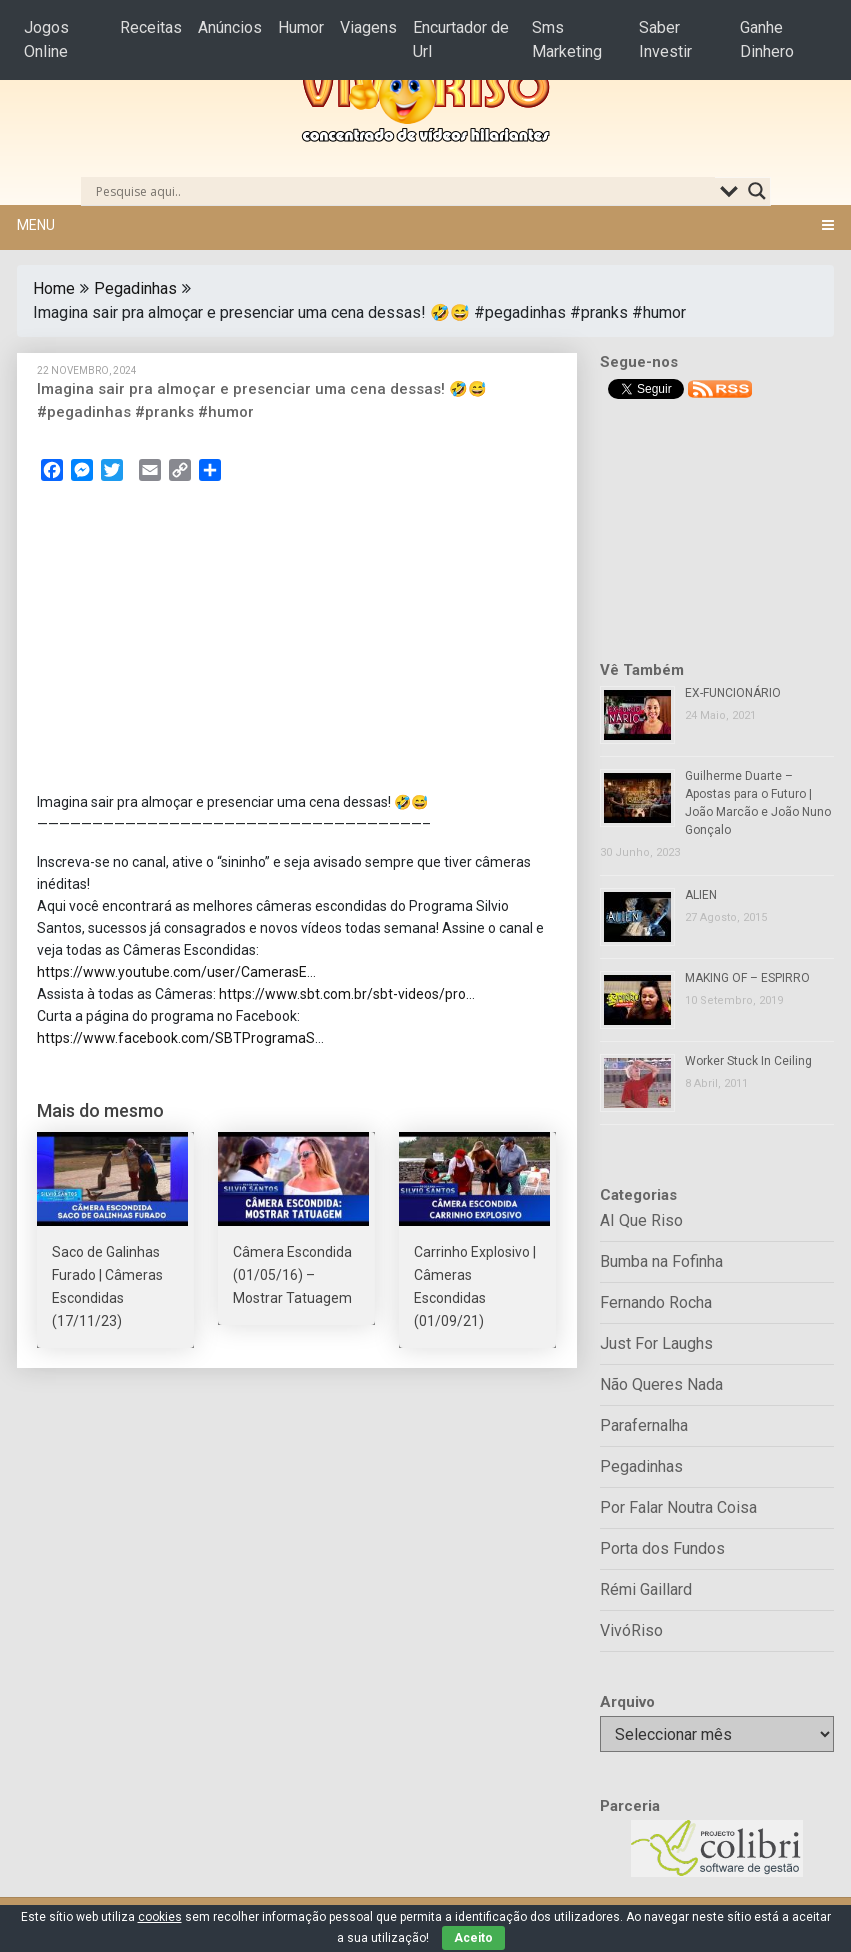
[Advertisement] (297, 643)
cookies (160, 1917)
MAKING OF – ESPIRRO (747, 978)
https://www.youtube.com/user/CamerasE (172, 972)
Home (54, 288)
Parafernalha (644, 1425)
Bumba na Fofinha (661, 1261)
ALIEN (701, 895)
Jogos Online (46, 39)
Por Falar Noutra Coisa (678, 1507)
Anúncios (230, 27)
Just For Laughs (656, 1343)
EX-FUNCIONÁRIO (733, 693)
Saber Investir (665, 39)
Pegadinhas (135, 288)
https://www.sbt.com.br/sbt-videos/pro (342, 994)
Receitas (151, 27)
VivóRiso (631, 1630)
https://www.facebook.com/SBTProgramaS (176, 1038)
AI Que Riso (641, 1220)
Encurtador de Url (461, 39)
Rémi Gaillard (646, 1589)
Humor (301, 27)
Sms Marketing (567, 39)
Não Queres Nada (661, 1384)
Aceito (473, 1938)
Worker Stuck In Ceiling (748, 1061)
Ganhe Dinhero (767, 39)
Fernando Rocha (656, 1302)
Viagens (368, 27)
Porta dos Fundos (662, 1548)
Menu (36, 225)
